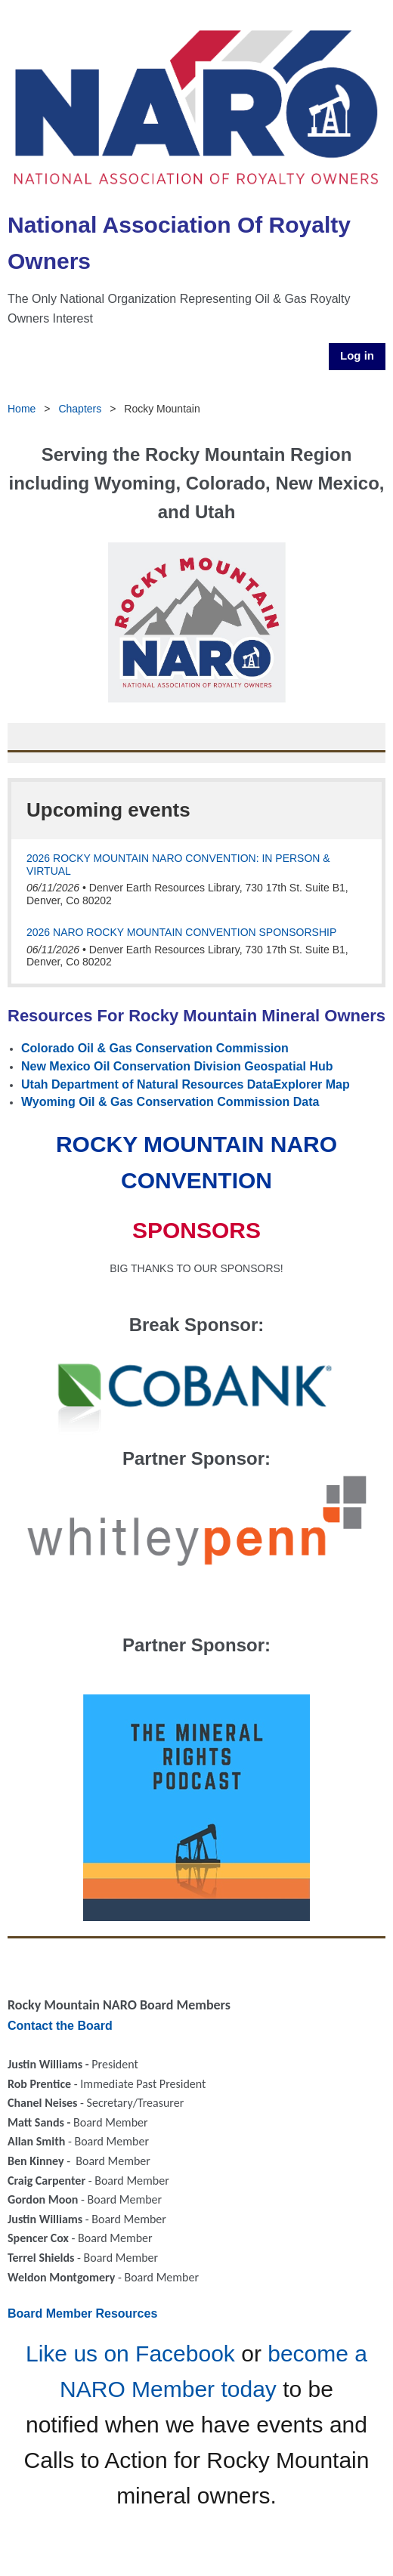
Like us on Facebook (130, 2353)
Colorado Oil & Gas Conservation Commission (155, 1048)
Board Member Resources (82, 2313)
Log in (357, 355)
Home (22, 409)
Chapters (79, 409)
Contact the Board (60, 2025)
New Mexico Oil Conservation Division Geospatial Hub (177, 1066)
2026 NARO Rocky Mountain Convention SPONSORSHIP (181, 932)
